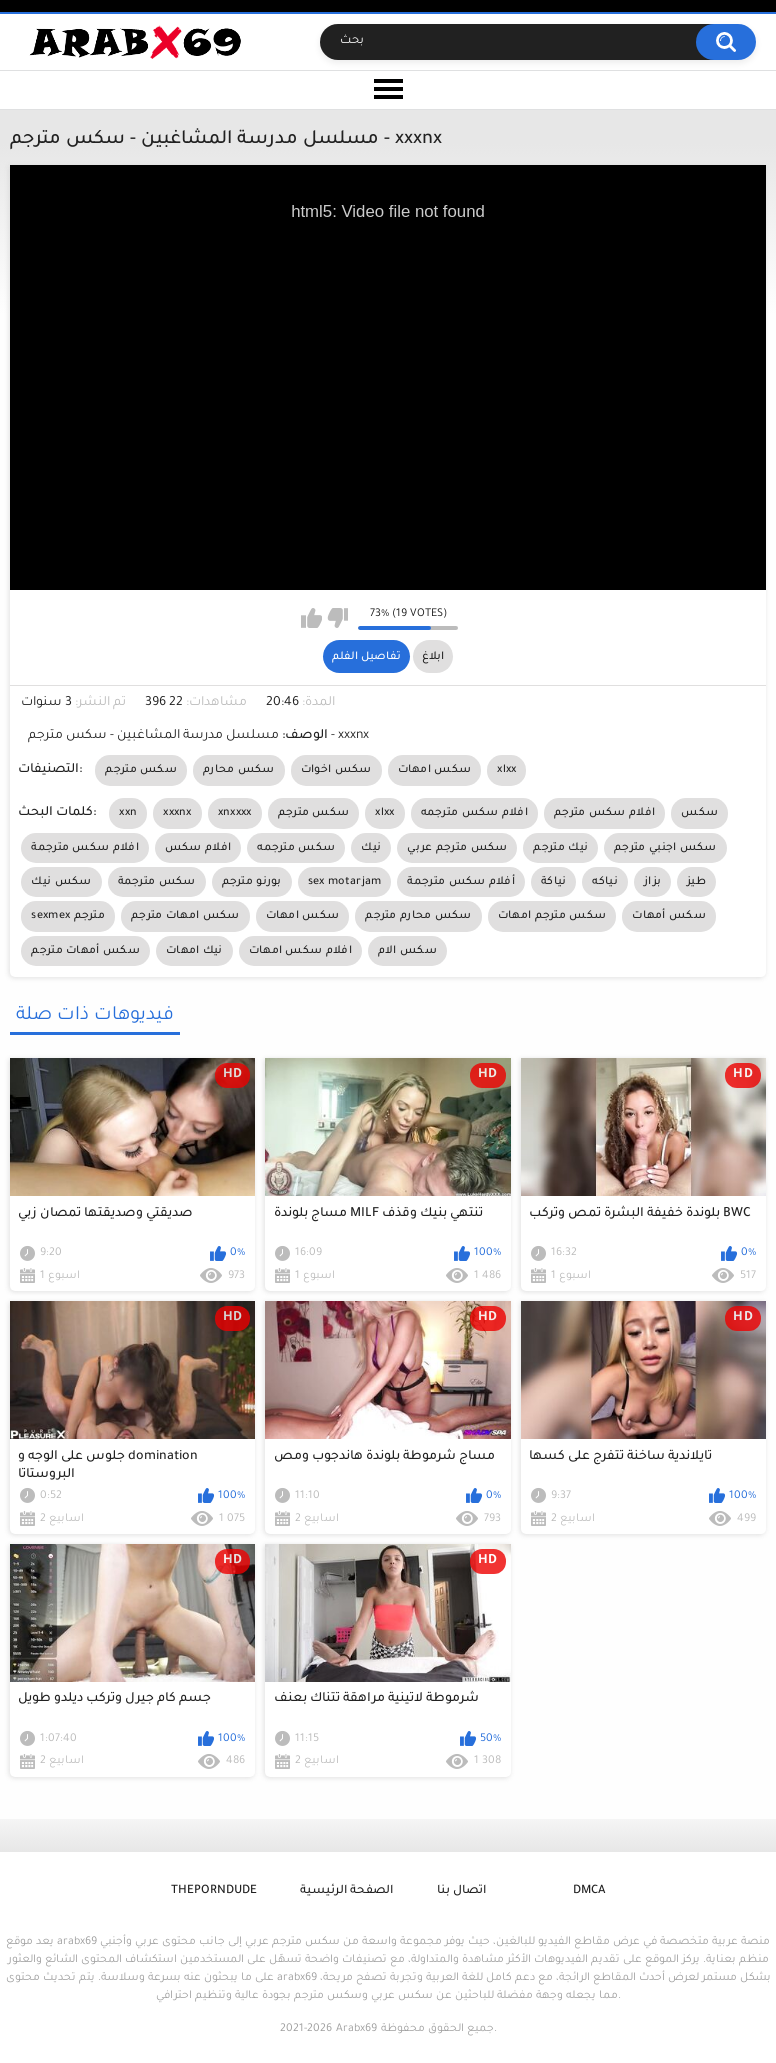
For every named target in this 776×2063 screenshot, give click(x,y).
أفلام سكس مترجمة (461, 882)
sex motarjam (345, 882)
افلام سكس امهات (300, 951)
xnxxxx (235, 813)
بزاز (652, 882)
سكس (699, 813)
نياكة (554, 882)
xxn (128, 813)
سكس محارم (239, 770)
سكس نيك (61, 882)
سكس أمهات (669, 916)
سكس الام (407, 951)
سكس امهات (435, 770)
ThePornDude (214, 1891)
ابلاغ (433, 657)
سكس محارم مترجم (418, 916)
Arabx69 (356, 2029)
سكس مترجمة (157, 882)
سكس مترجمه (296, 848)
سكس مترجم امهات (552, 916)
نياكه (605, 882)
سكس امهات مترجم (185, 916)
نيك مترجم (560, 848)
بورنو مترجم (252, 882)
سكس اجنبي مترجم (665, 848)
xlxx (506, 770)
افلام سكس (198, 848)
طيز (696, 882)
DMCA (589, 1891)
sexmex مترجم (68, 916)
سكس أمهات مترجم (85, 951)
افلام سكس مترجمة (85, 848)
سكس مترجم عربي (457, 848)
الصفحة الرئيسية (346, 1891)
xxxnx (177, 813)
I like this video (311, 618)
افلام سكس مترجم (604, 813)
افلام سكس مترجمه (475, 813)
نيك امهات (194, 951)
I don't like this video (337, 618)
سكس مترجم (141, 770)
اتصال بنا (461, 1891)
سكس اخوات (336, 770)
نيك (371, 848)
